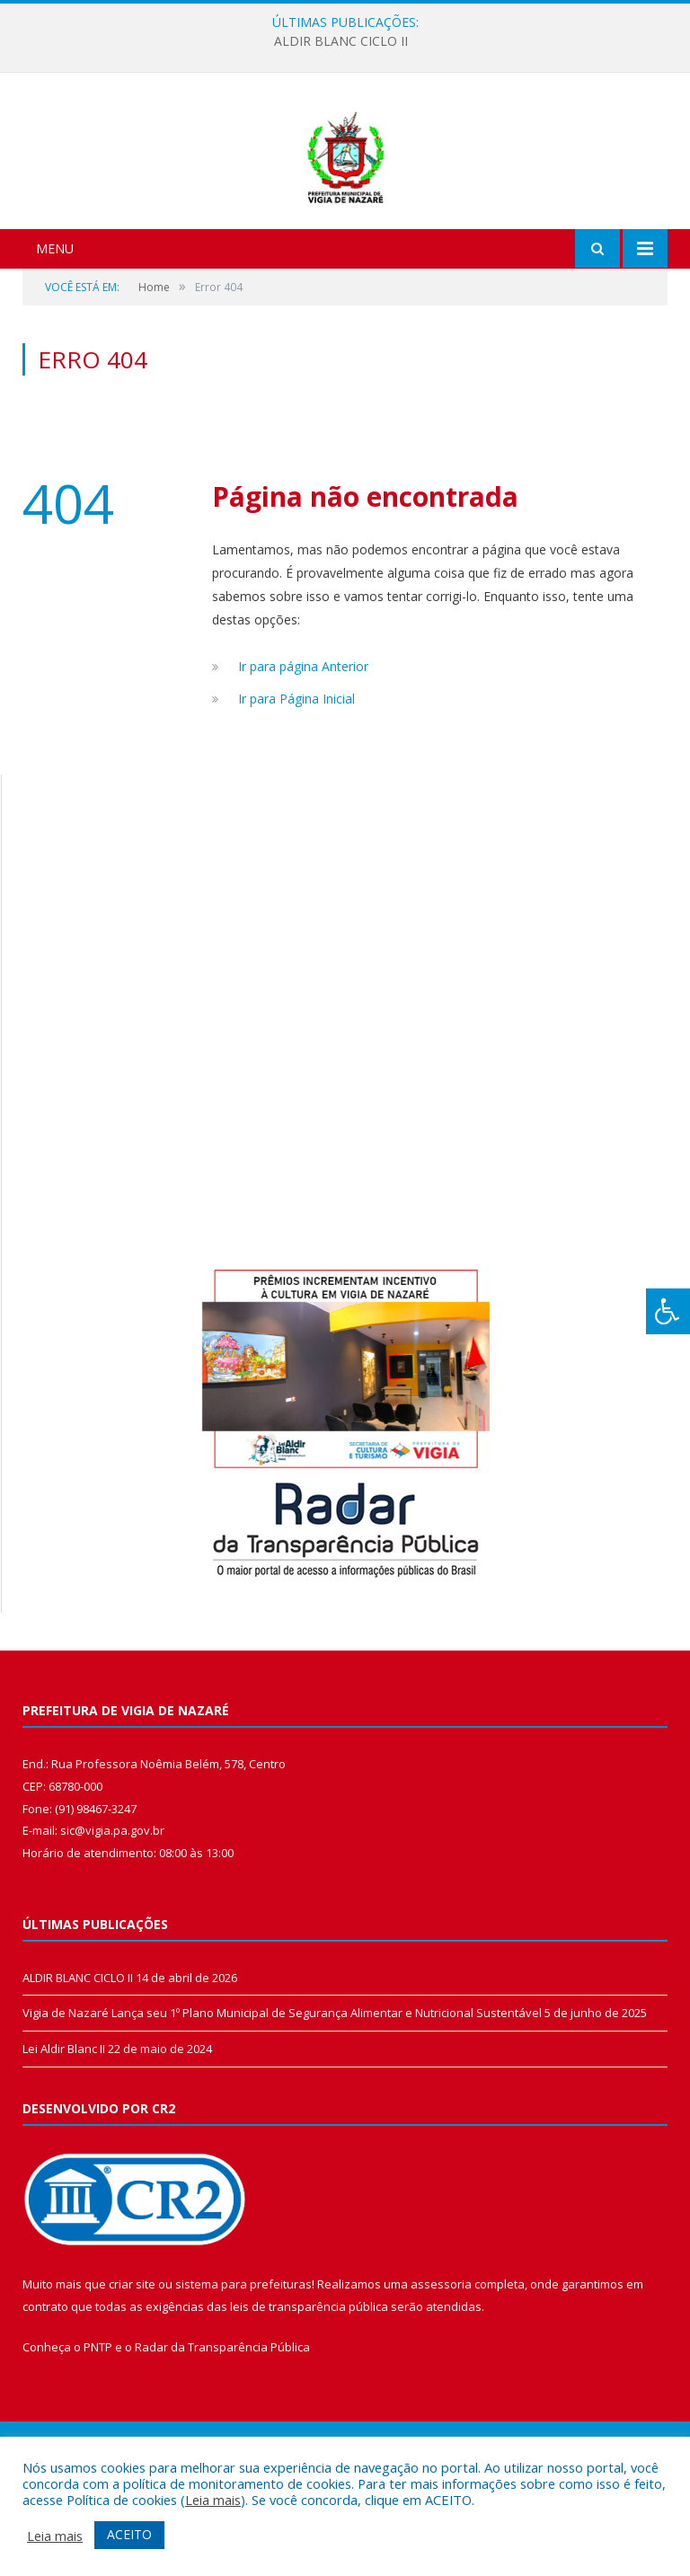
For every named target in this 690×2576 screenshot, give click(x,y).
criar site (132, 2378)
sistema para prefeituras (243, 2378)
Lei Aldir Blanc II (63, 2143)
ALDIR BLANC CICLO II (341, 41)
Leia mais (213, 2500)
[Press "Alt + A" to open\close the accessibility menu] (668, 1311)
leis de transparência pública (309, 2401)
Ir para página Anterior (303, 760)
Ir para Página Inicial (296, 792)
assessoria (441, 2378)
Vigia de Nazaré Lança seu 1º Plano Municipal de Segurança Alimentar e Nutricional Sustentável (282, 2108)
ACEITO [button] (129, 2534)
